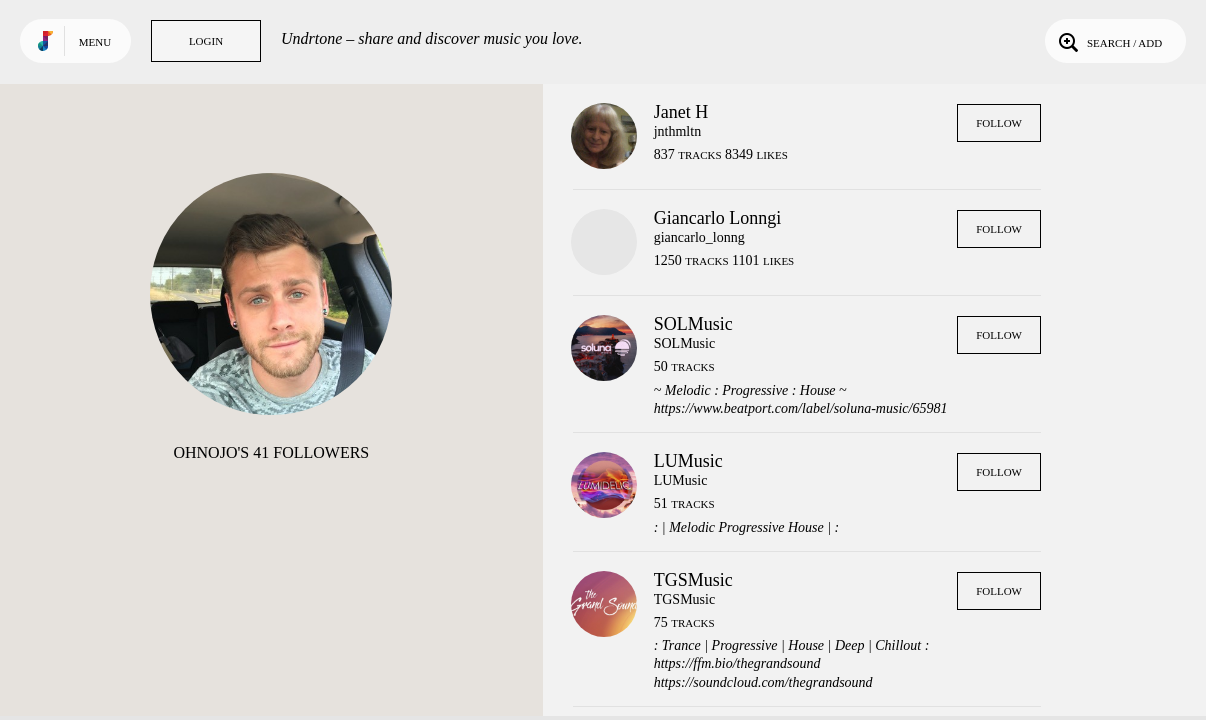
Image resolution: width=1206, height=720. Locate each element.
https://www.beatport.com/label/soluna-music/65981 (801, 408)
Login (206, 41)
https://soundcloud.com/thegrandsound (763, 682)
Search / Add (1108, 41)
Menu (95, 42)
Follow (999, 123)
